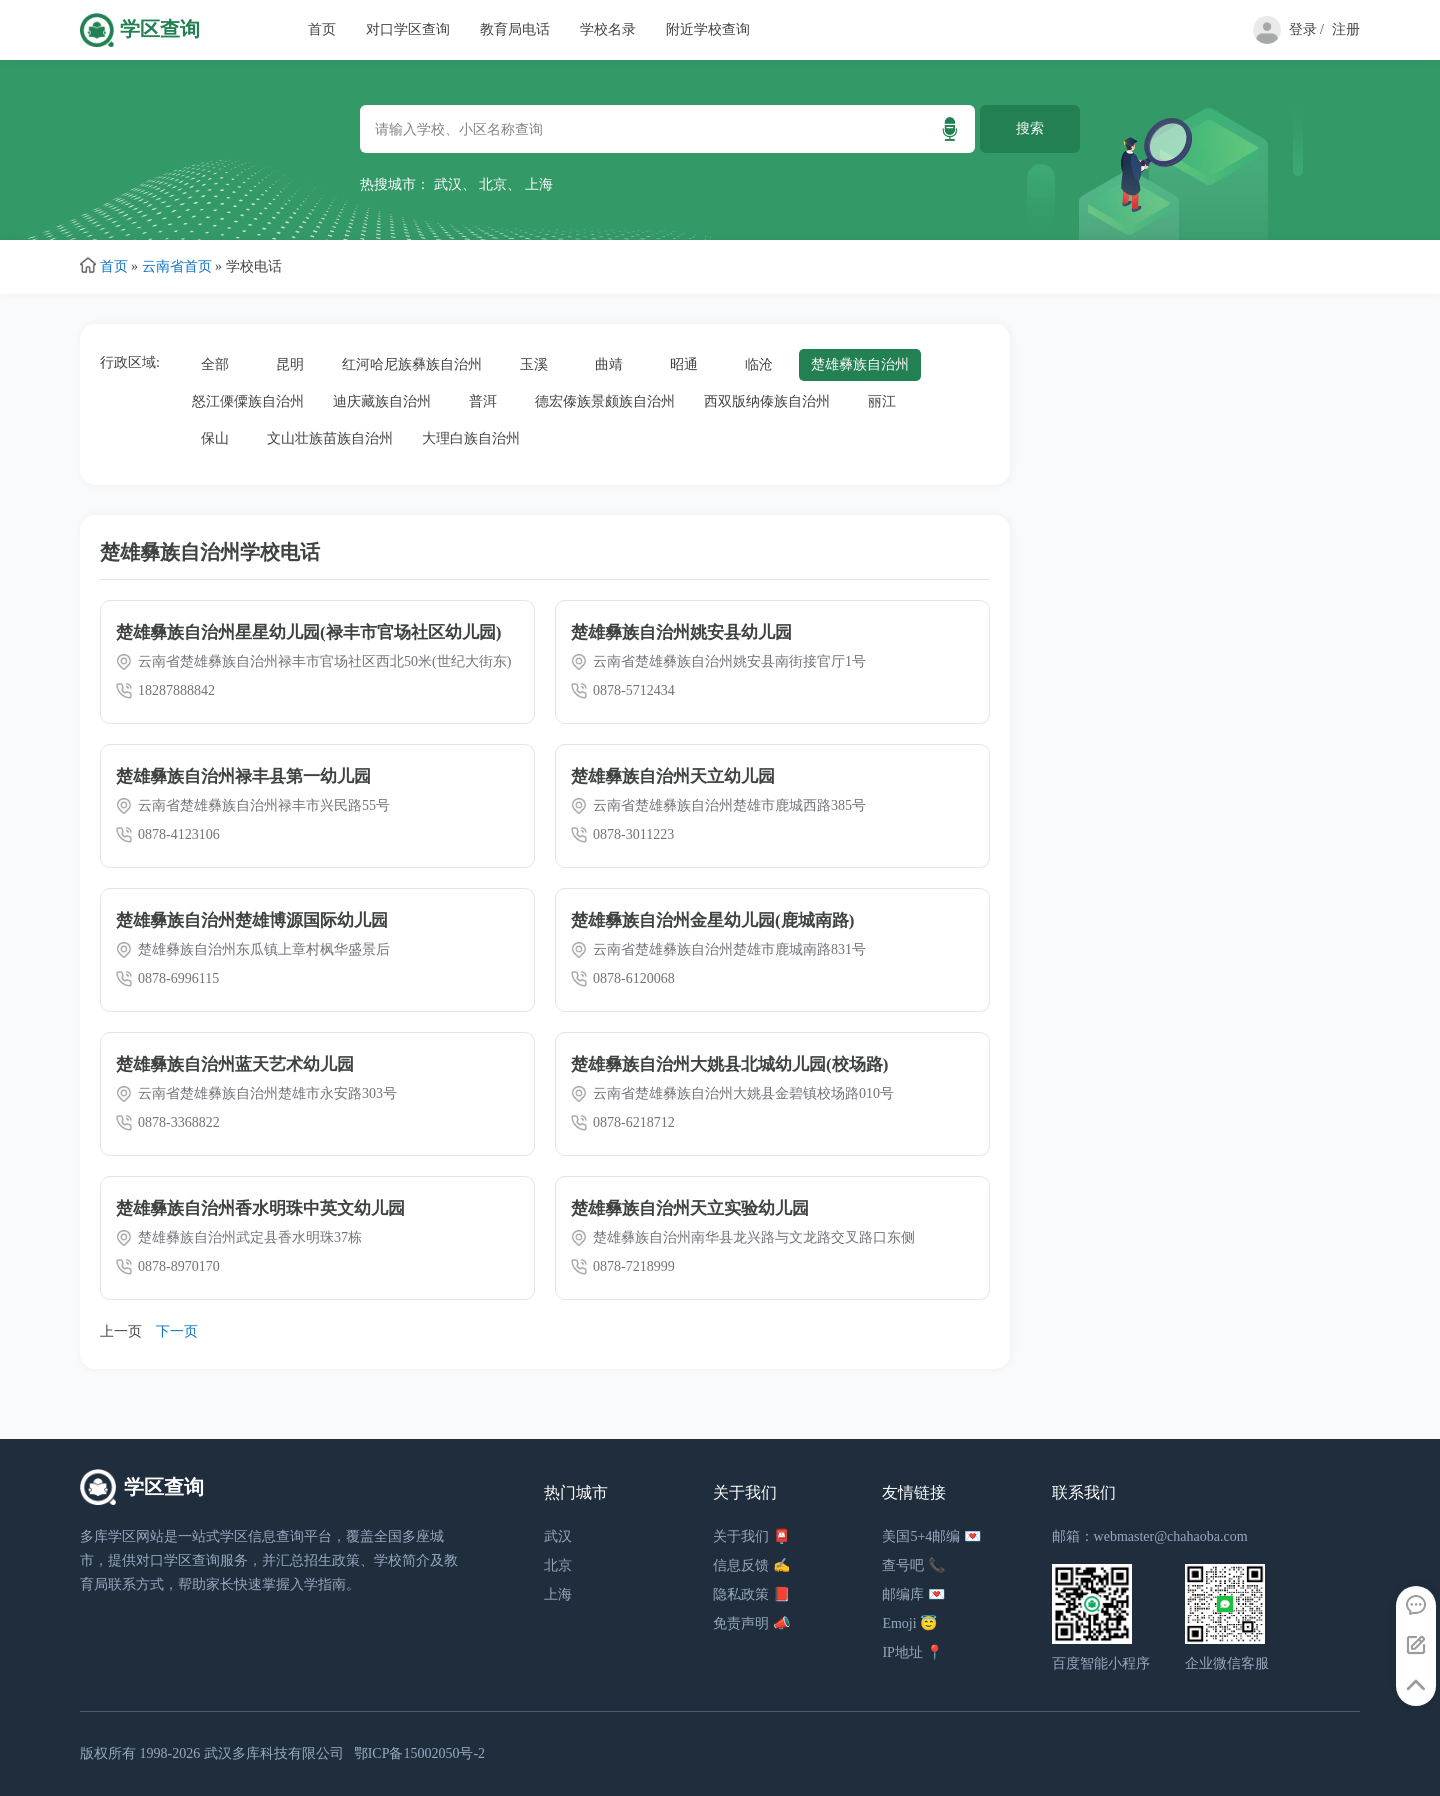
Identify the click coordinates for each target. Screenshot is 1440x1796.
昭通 (684, 364)
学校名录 (608, 29)
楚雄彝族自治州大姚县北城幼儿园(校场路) (729, 1064)
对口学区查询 (408, 29)
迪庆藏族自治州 (382, 401)
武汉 (448, 184)
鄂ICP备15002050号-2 (419, 1753)
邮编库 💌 (913, 1594)
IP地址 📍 (912, 1652)
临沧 (759, 364)
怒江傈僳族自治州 (248, 401)
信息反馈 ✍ (751, 1565)
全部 (215, 364)
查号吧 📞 (913, 1565)
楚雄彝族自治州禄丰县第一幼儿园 (243, 776)
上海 (539, 184)
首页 (322, 29)
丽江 (882, 401)
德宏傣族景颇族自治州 (605, 401)
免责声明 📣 (751, 1623)
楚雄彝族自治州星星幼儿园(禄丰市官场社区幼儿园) (308, 632)
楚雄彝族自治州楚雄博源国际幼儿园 (252, 920)
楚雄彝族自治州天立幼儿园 (673, 776)
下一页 (177, 1331)
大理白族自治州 (471, 438)
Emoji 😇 (909, 1623)
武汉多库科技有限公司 (274, 1753)
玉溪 (534, 364)
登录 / (1306, 29)
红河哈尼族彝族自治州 (412, 364)
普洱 (483, 401)
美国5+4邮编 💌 (931, 1536)
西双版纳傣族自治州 (767, 401)
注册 (1346, 29)
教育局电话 (515, 29)
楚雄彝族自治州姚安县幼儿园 (681, 632)
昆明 (290, 364)
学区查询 (160, 29)
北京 (493, 184)
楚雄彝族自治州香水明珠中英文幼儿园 (260, 1208)
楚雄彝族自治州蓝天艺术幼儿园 (235, 1064)
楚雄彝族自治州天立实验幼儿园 (690, 1208)
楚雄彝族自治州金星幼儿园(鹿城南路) (712, 920)
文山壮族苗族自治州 (330, 438)
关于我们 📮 (751, 1536)
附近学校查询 (708, 29)
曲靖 (609, 364)
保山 (215, 438)
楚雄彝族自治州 (860, 364)
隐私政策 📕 (751, 1594)
